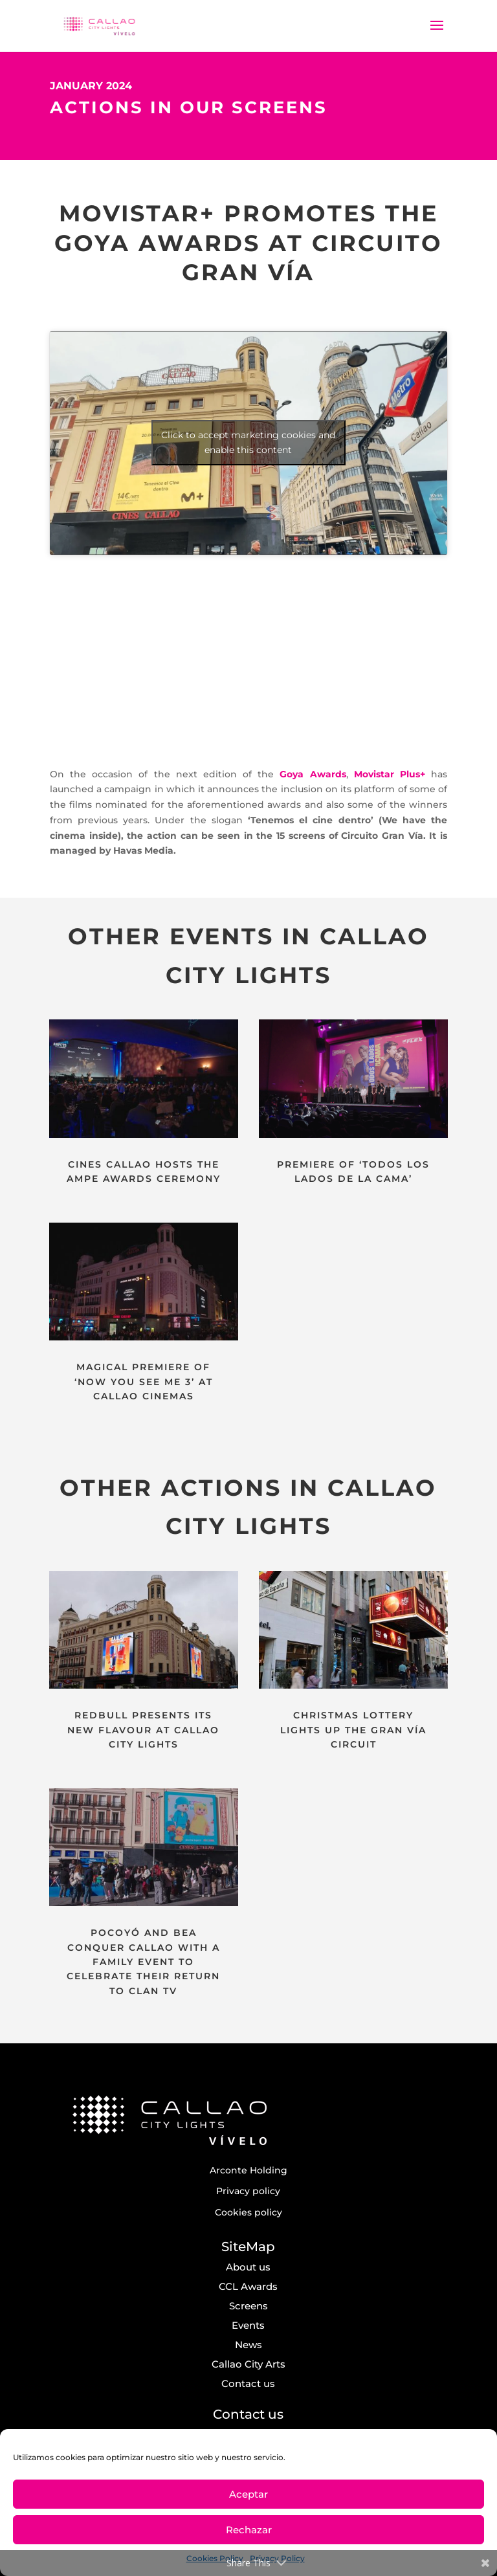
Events (248, 2325)
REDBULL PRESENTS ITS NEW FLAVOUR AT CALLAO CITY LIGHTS (143, 1729)
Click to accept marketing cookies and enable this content (248, 442)
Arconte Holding (248, 2170)
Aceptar (248, 2494)
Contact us (248, 2383)
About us (248, 2267)
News (248, 2344)
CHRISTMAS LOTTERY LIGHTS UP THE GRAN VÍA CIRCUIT (353, 1729)
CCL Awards (248, 2286)
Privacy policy (248, 2191)
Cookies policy (248, 2212)
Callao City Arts (248, 2364)
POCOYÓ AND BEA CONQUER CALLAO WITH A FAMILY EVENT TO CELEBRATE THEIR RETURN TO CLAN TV (143, 1962)
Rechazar (249, 2530)
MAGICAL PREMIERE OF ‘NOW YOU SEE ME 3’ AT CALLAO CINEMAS (143, 1381)
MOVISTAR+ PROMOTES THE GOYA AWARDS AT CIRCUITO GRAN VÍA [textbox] (248, 242)
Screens (248, 2306)
